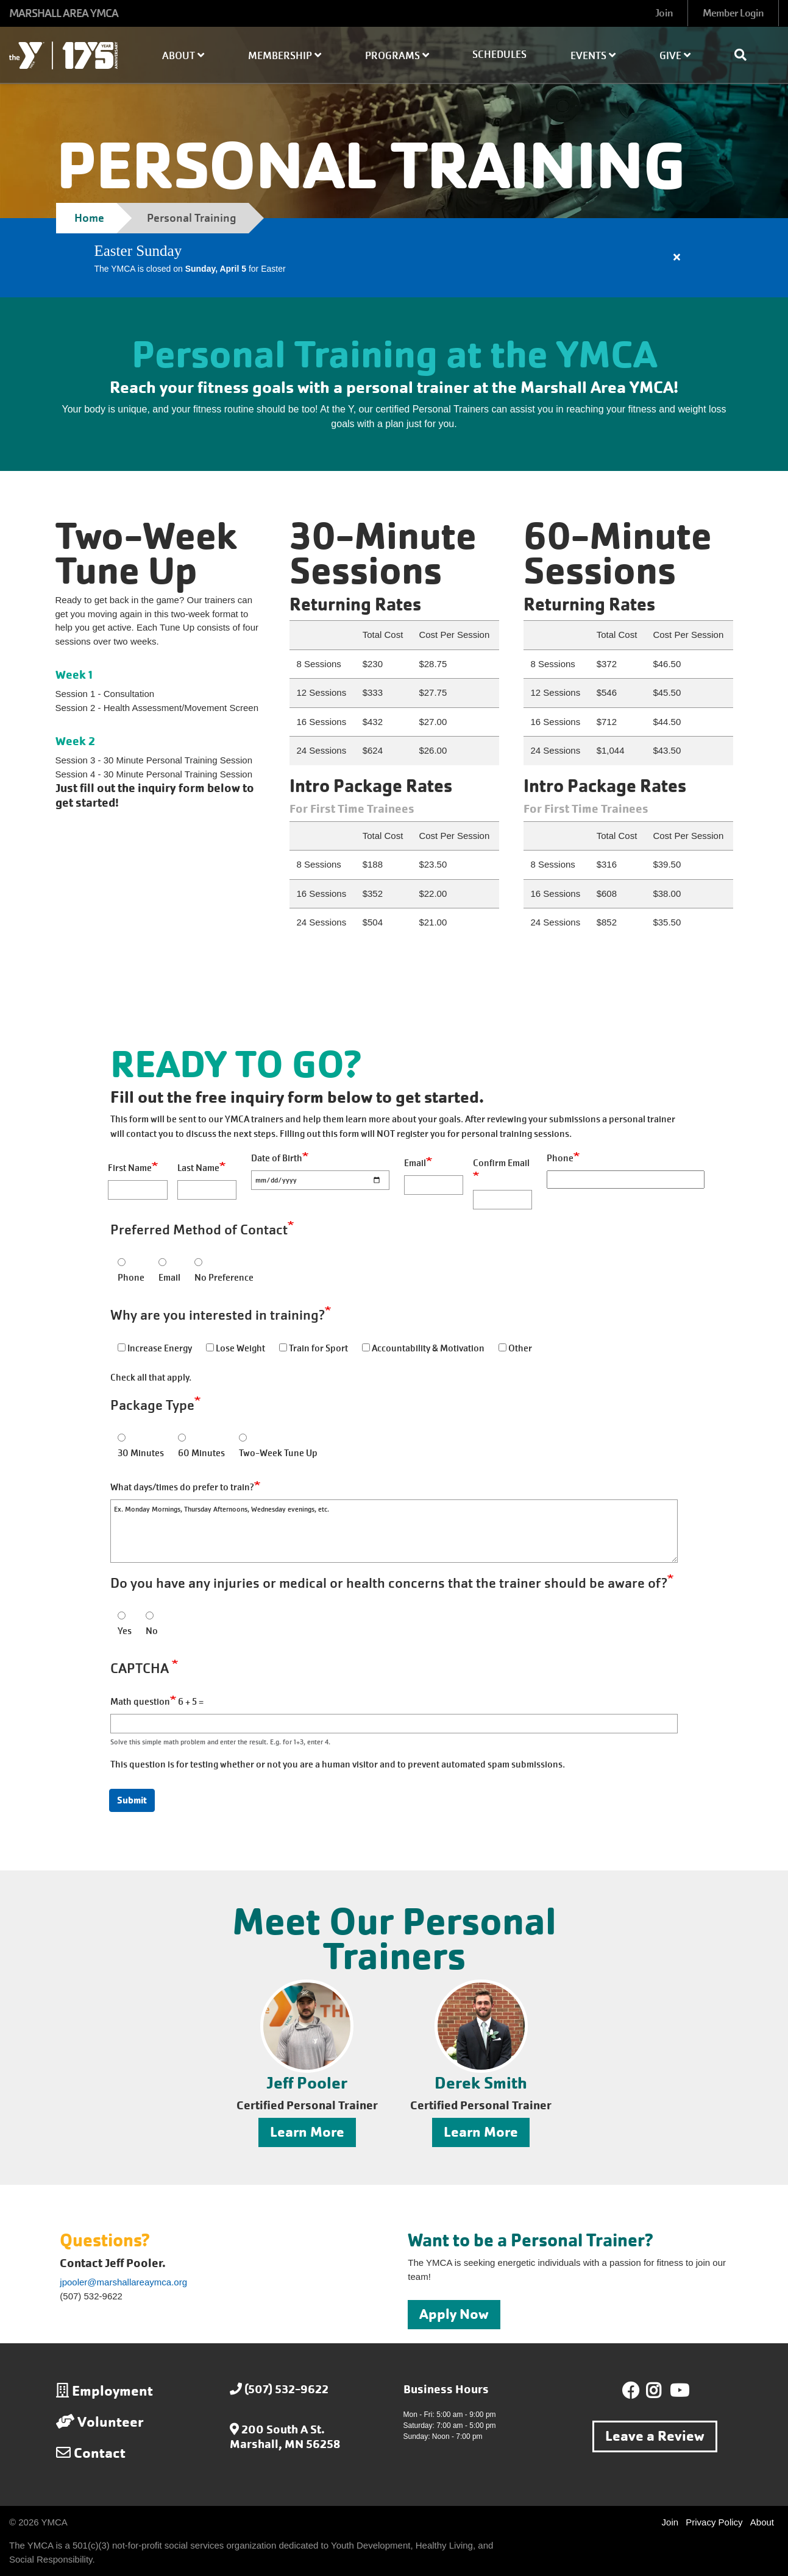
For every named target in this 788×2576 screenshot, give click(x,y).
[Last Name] (206, 1190)
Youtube (678, 2390)
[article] (394, 257)
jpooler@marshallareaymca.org (123, 2282)
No (152, 1631)
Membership (284, 56)
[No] (150, 1615)
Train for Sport (318, 1348)
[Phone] (626, 1179)
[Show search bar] (745, 55)
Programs (397, 56)
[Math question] (394, 1723)
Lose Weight (240, 1348)
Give (674, 56)
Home (89, 218)
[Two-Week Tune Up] (243, 1438)
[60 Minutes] (182, 1438)
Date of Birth (276, 1158)
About (183, 56)
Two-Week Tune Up (278, 1453)
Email (415, 1163)
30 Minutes (141, 1453)
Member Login (733, 13)
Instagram (662, 2390)
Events (593, 56)
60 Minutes (201, 1453)
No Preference (224, 1278)
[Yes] (122, 1615)
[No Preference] (198, 1262)
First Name (130, 1168)
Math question (140, 1702)
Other (520, 1348)
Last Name (198, 1168)
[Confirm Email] (502, 1199)
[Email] (433, 1185)
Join (663, 13)
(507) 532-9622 (286, 2389)
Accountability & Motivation (428, 1348)
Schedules (499, 55)
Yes (125, 1631)
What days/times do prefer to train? (182, 1487)
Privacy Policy (714, 2522)
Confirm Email (501, 1163)
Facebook (630, 2390)
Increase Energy (159, 1348)
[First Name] (137, 1190)
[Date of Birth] (320, 1180)
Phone (560, 1158)
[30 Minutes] (122, 1438)
